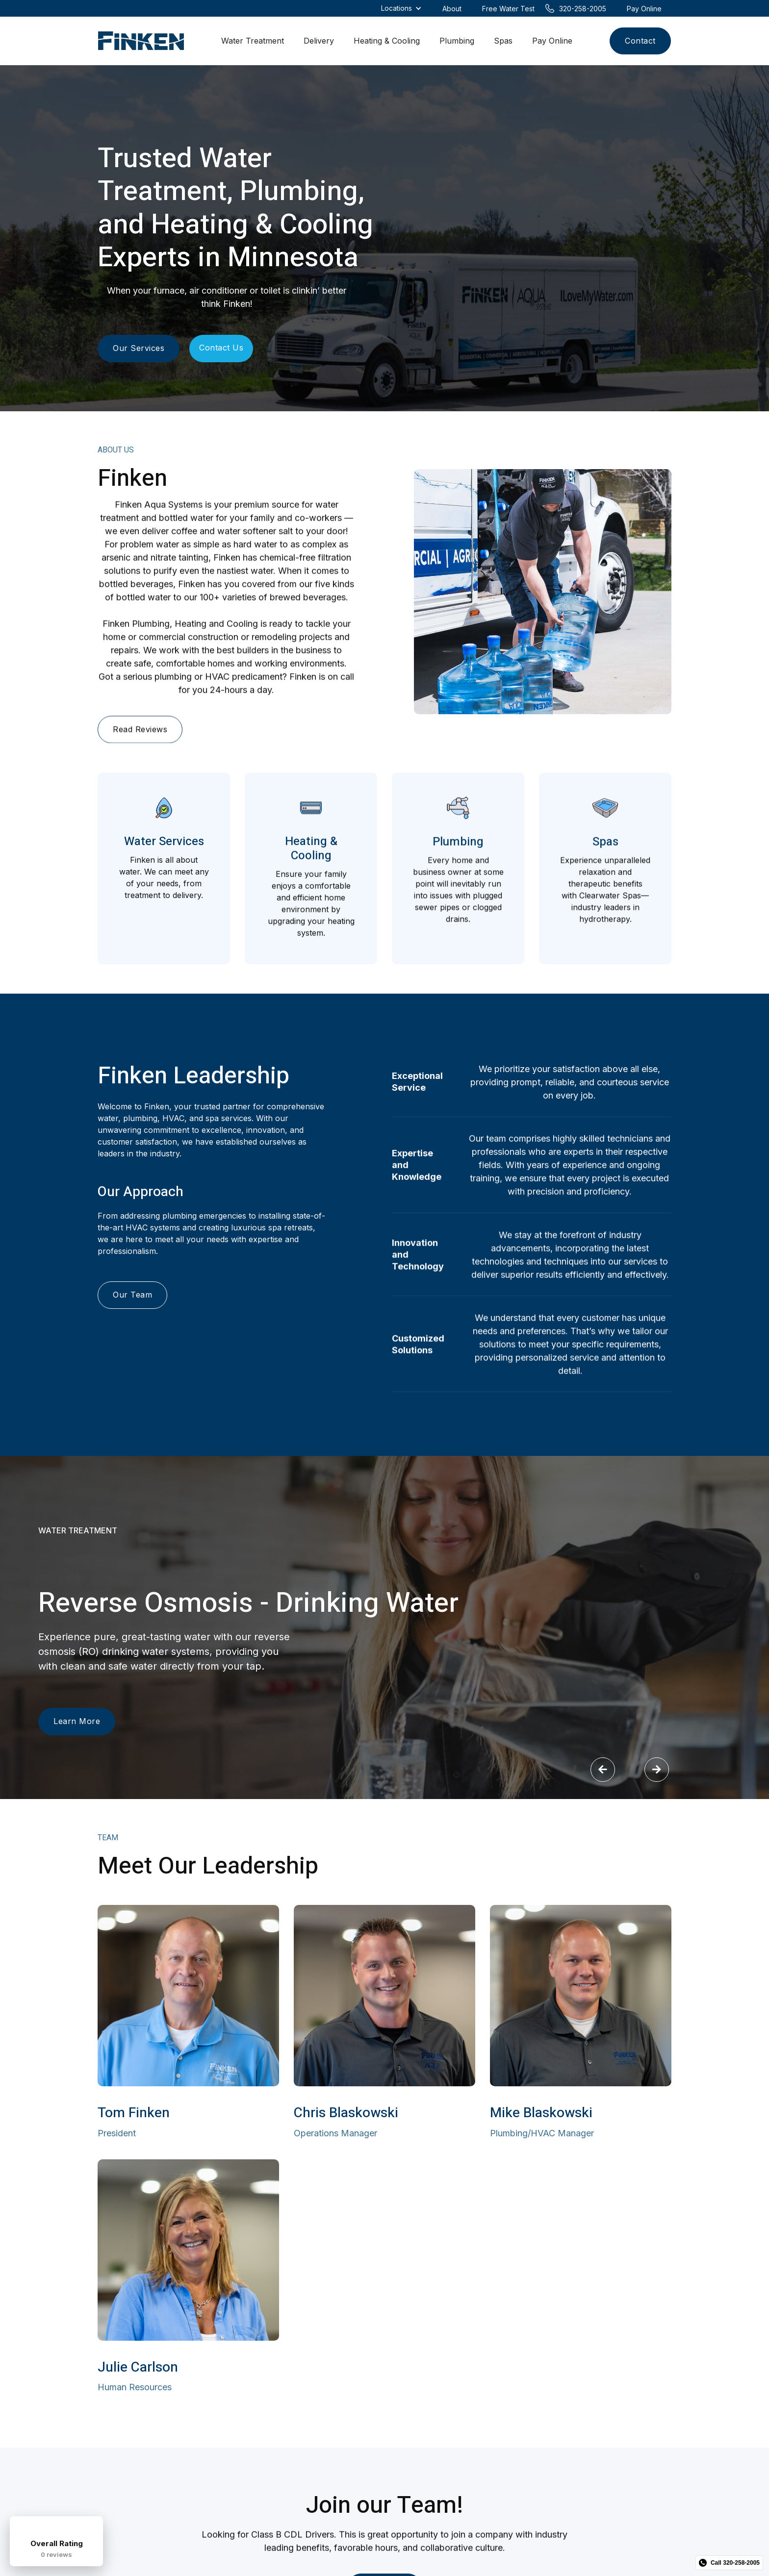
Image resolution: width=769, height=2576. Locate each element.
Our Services (138, 348)
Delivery (319, 41)
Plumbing (456, 41)
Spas (503, 41)
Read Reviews (140, 735)
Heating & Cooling (387, 41)
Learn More (76, 1721)
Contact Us (221, 347)
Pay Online (552, 41)
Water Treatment (252, 41)
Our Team (132, 1296)
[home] (141, 40)
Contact (640, 41)
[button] (602, 1770)
